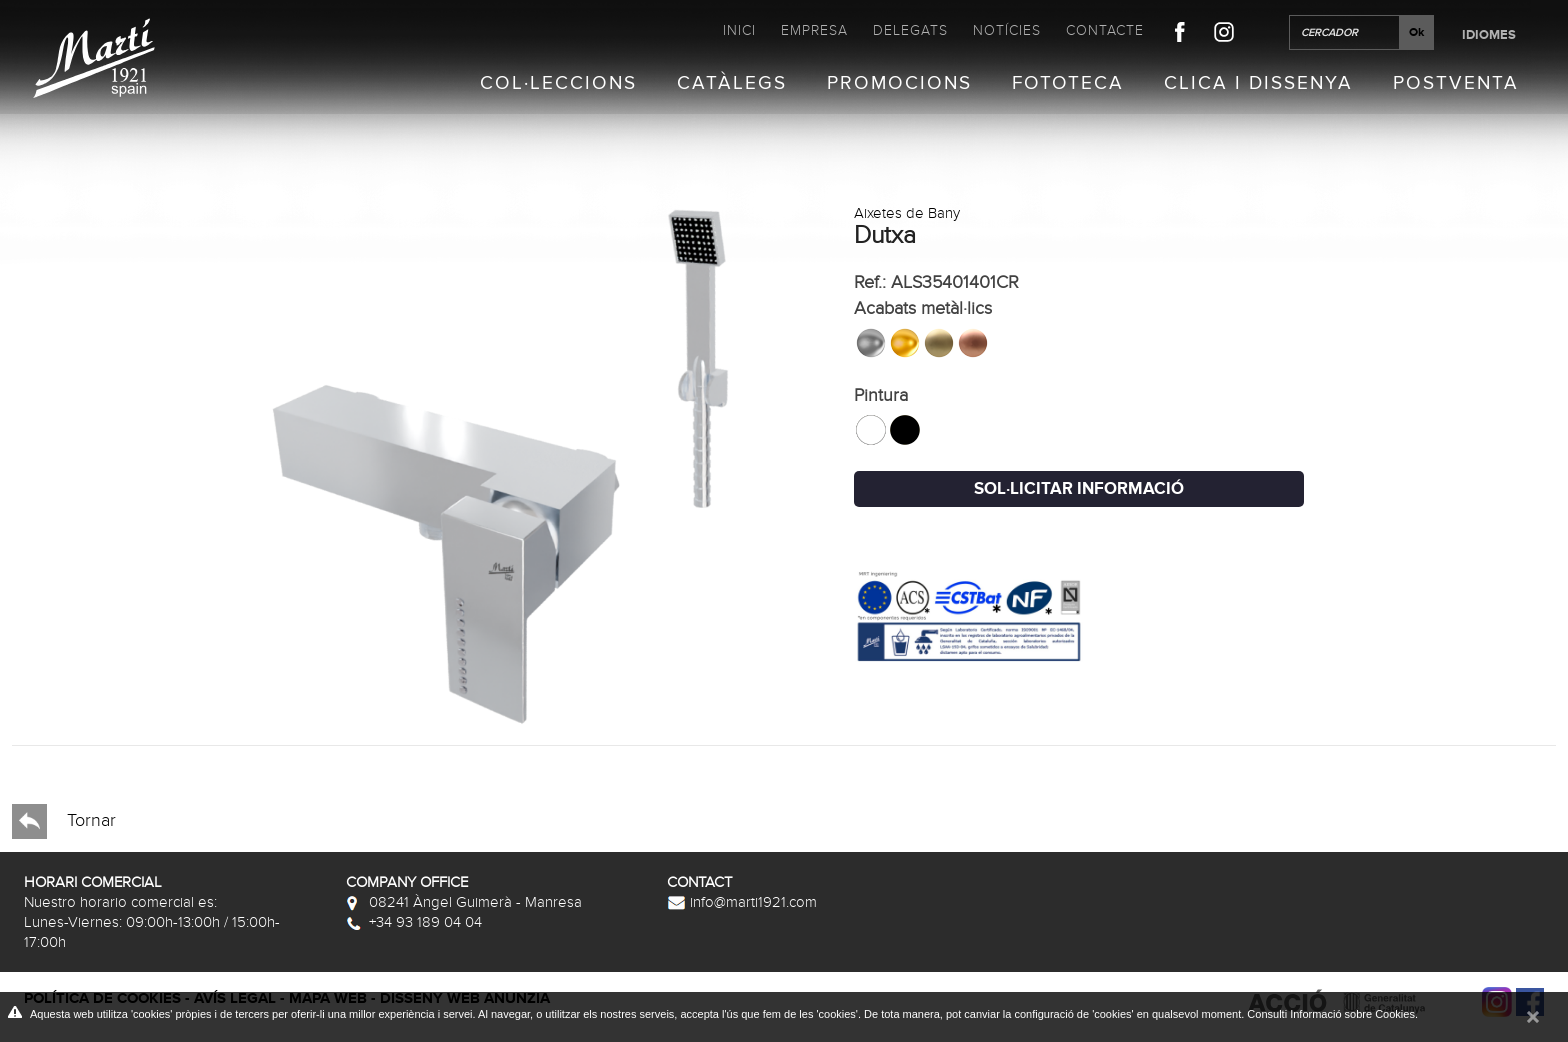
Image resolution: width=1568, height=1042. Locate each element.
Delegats (910, 30)
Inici (739, 30)
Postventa (1456, 84)
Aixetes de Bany (907, 213)
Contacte (1105, 30)
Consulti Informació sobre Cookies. (1332, 1014)
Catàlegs (732, 84)
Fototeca (1068, 84)
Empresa (814, 30)
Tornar (64, 821)
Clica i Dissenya (1258, 84)
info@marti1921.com (742, 902)
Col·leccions (558, 84)
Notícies (1007, 30)
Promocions (899, 84)
